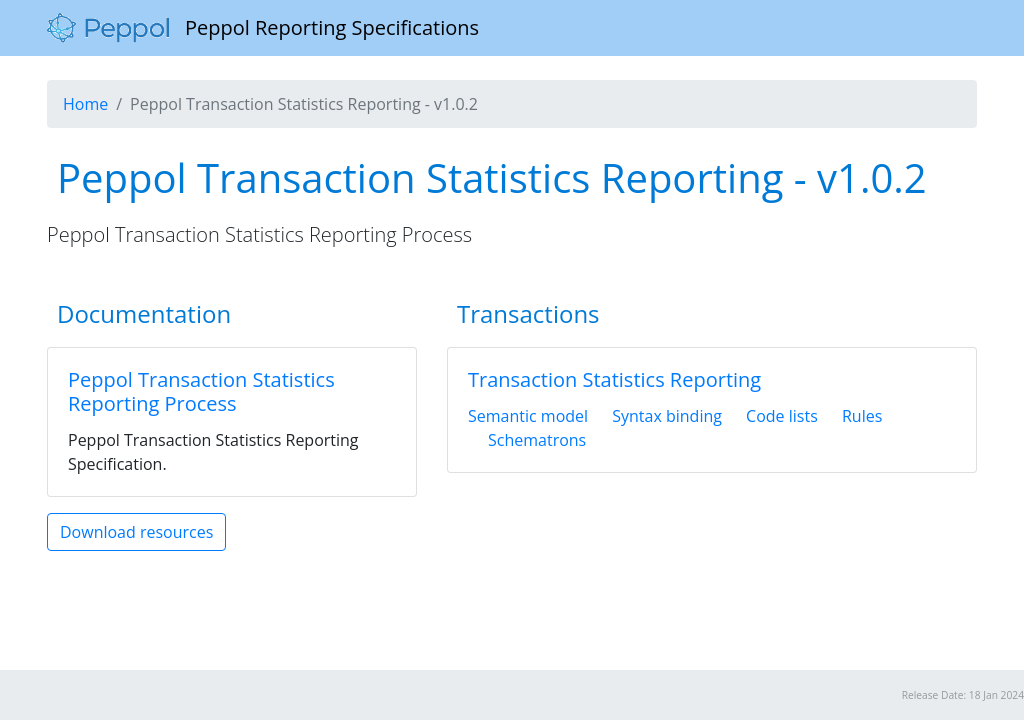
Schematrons (537, 440)
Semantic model (528, 416)
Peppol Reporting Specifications (263, 28)
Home (85, 104)
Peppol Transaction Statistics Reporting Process (201, 391)
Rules (862, 416)
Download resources (136, 532)
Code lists (782, 416)
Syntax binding (667, 416)
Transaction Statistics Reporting (614, 379)
